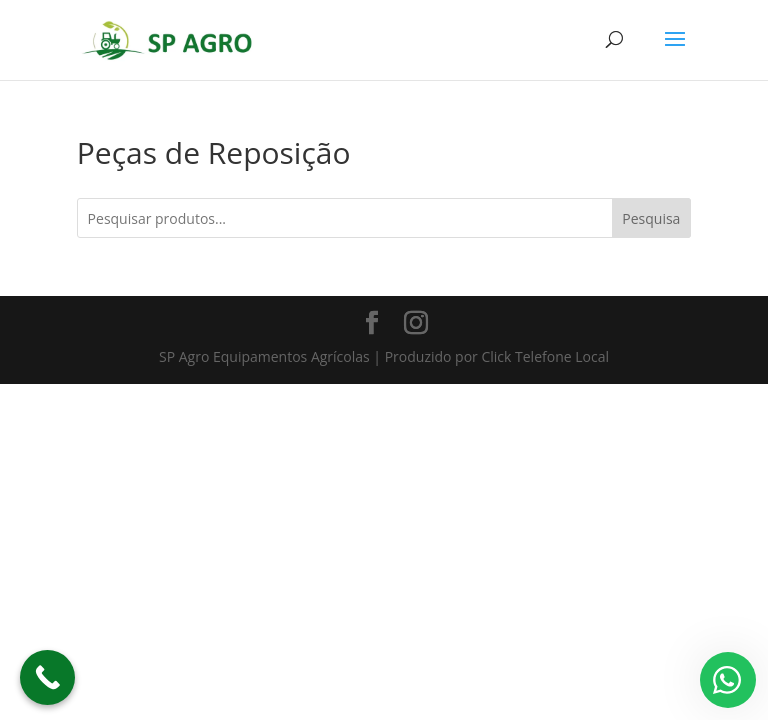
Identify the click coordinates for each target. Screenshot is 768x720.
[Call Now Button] (47, 677)
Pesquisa (651, 218)
